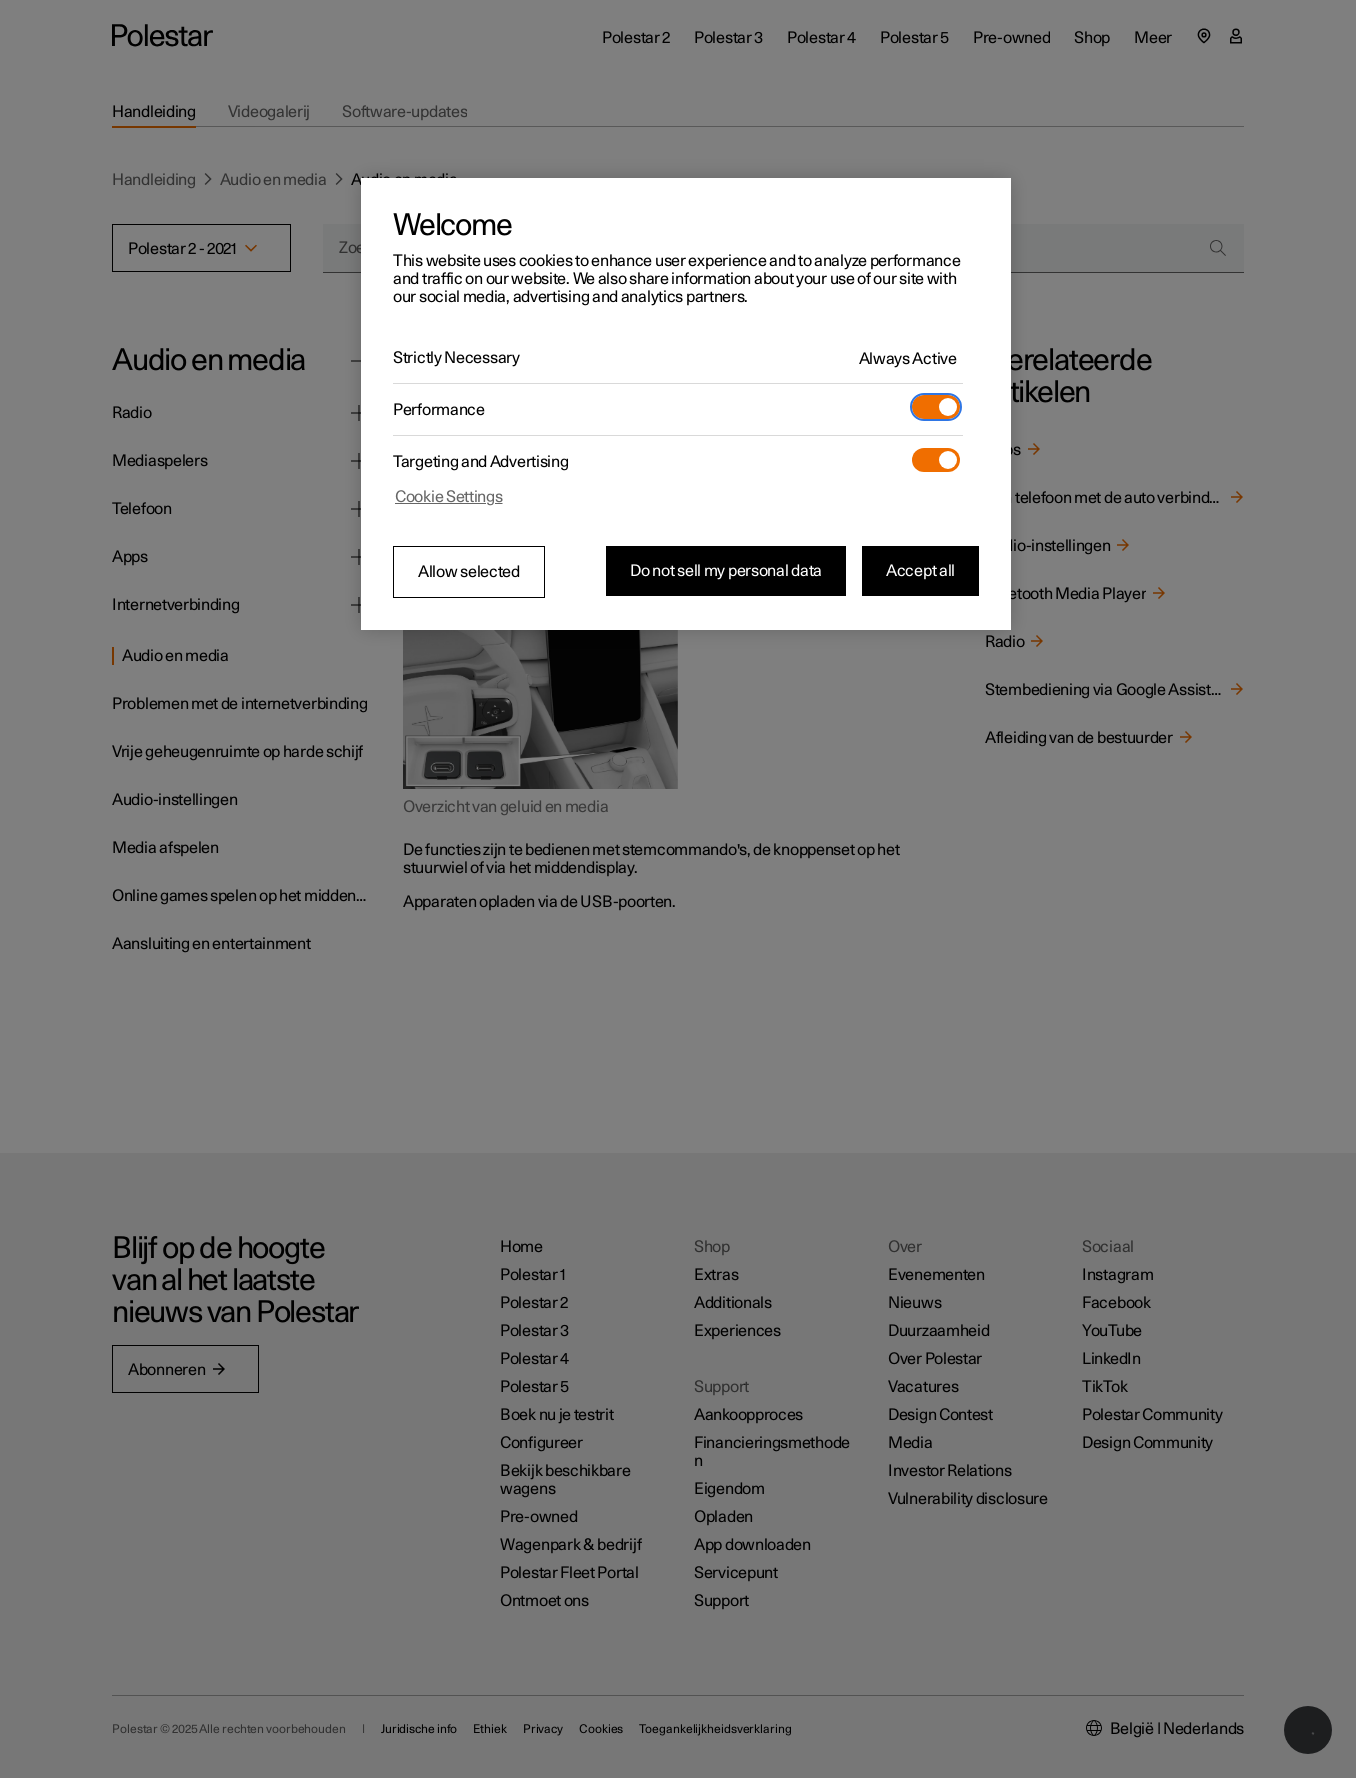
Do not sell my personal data (726, 571)
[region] (686, 404)
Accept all (920, 571)
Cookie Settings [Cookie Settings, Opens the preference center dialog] (449, 497)
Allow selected (469, 572)
